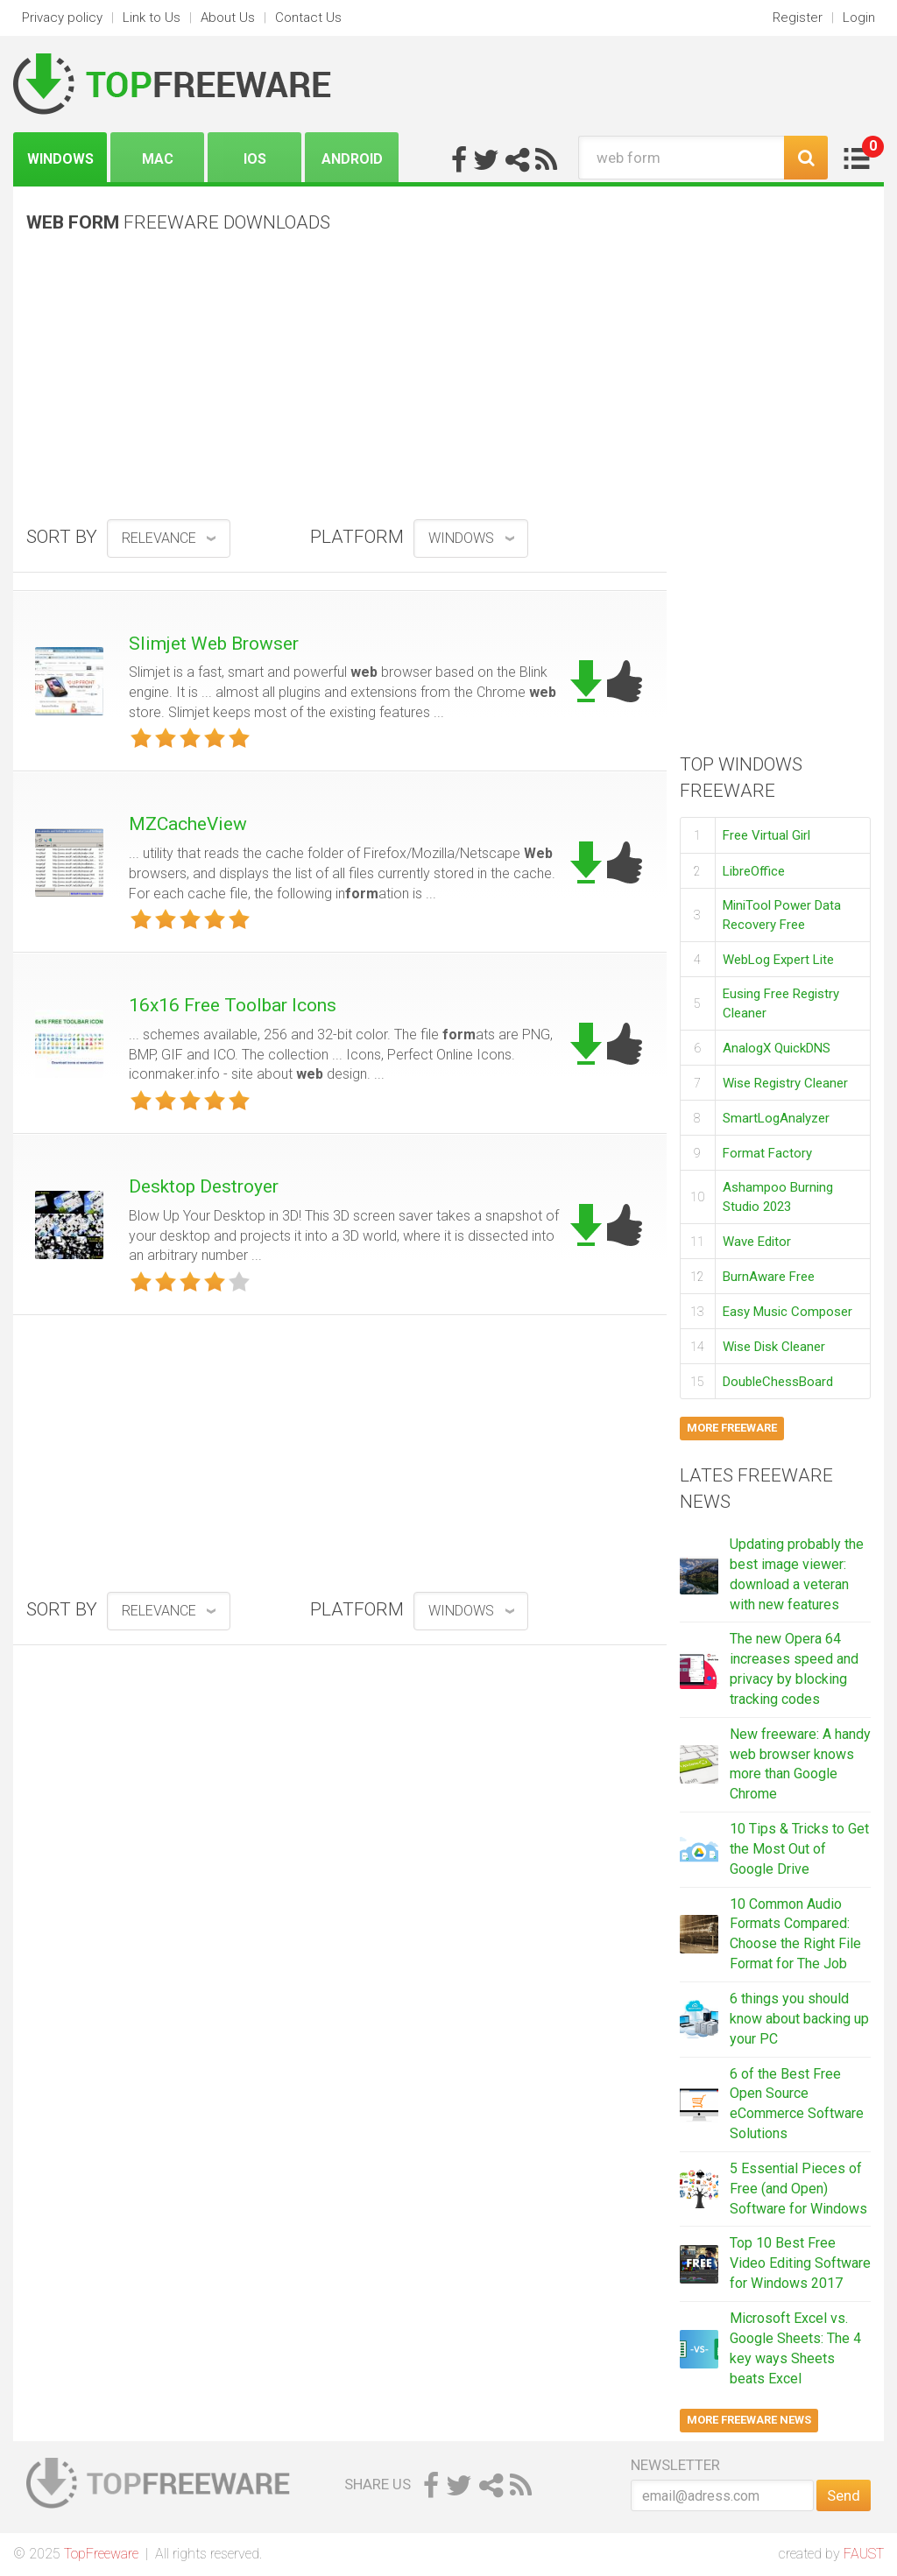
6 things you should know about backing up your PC (799, 2018)
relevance (159, 538)
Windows (60, 159)
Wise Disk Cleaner (774, 1347)
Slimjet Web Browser (214, 643)
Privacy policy (62, 17)
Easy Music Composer (787, 1312)
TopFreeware (101, 2553)
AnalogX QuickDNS (776, 1048)
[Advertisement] (340, 382)
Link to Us (151, 17)
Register (798, 17)
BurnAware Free (769, 1276)
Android (352, 159)
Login (859, 17)
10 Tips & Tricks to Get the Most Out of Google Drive (799, 1848)
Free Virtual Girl (766, 835)
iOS (255, 159)
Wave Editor (757, 1241)
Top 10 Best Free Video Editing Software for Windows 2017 (800, 2263)
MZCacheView (188, 823)
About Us (228, 17)
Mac (157, 159)
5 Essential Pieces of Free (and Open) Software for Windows (798, 2188)
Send (843, 2495)
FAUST (864, 2553)
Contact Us (308, 17)
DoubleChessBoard (778, 1382)
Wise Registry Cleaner (785, 1083)
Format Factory (767, 1153)
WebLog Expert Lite (778, 960)
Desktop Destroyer (204, 1186)
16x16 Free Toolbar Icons (232, 1005)
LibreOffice (754, 871)
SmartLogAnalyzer (776, 1118)
